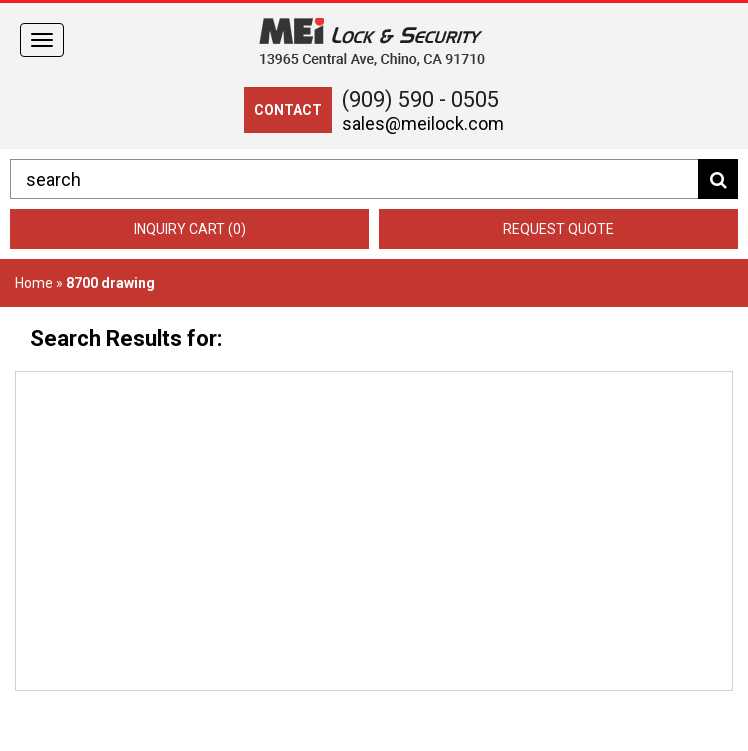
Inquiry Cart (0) (190, 229)
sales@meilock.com (423, 123)
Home (34, 283)
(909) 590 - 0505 (420, 99)
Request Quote (558, 229)
